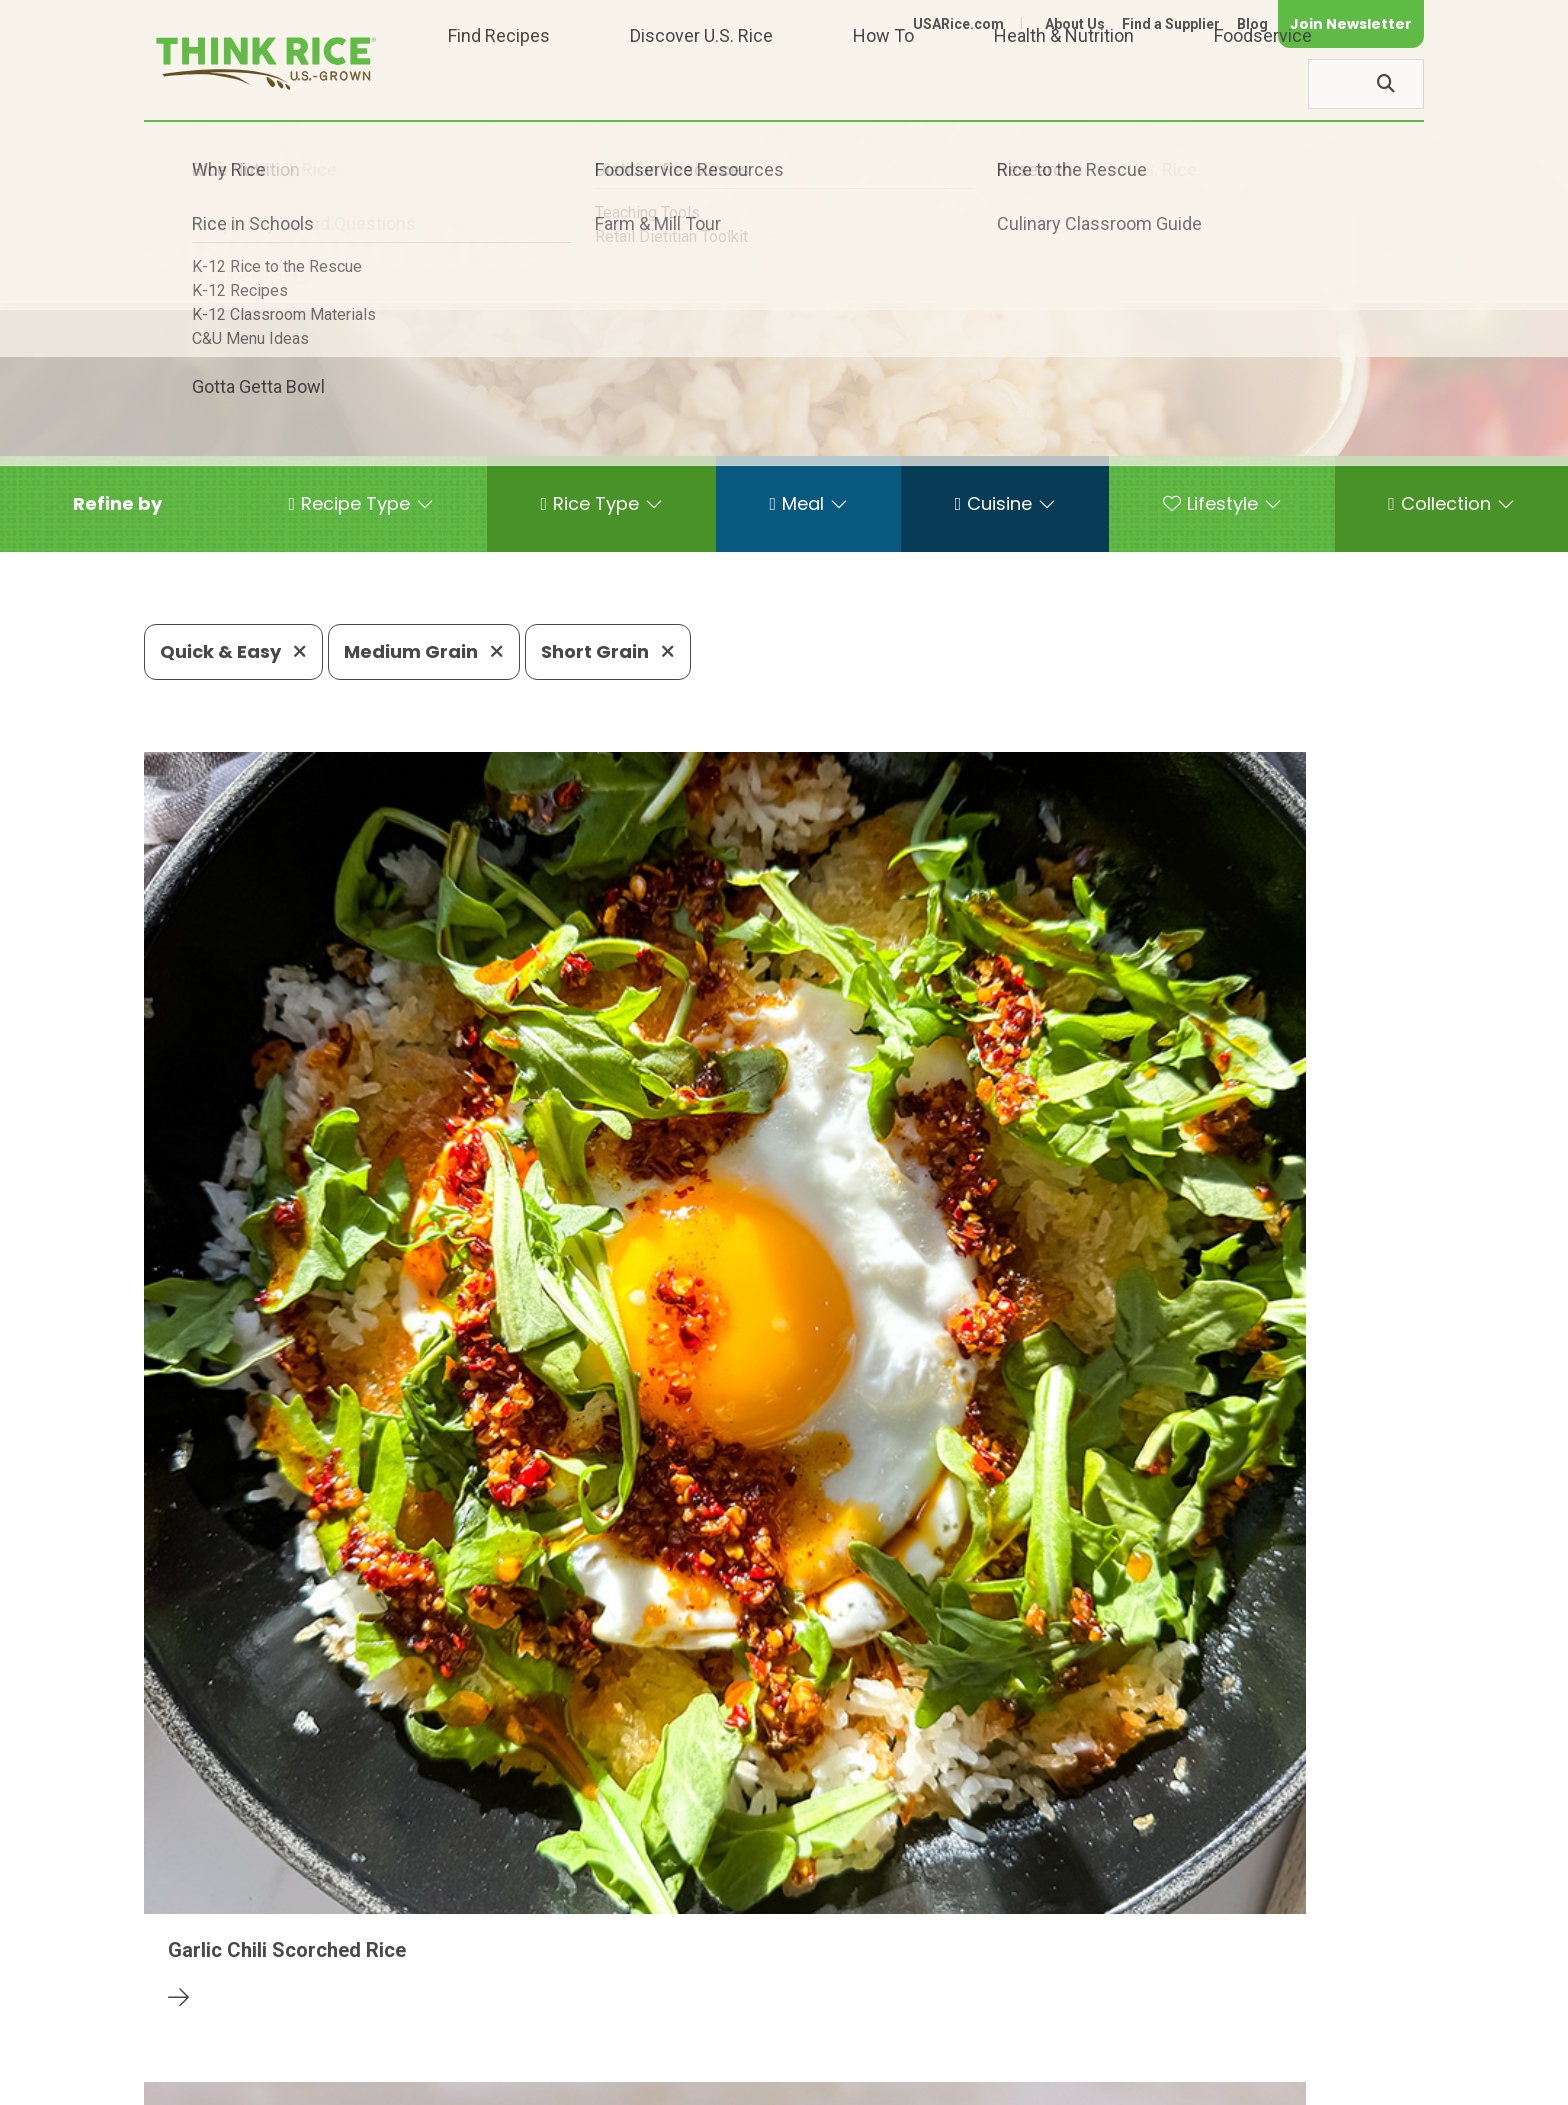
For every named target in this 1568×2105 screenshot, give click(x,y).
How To (883, 83)
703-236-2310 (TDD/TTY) (878, 2020)
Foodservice (1263, 83)
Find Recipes (499, 83)
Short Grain (608, 651)
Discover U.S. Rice (701, 83)
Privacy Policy (1160, 2081)
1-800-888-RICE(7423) (648, 2020)
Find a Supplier (1171, 24)
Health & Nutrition (1064, 83)
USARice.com (958, 24)
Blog (1252, 24)
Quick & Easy (233, 651)
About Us (1075, 24)
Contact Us (1047, 2081)
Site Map (1265, 2081)
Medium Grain (424, 651)
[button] (117, 504)
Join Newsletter (1351, 24)
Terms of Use (1367, 2081)
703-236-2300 (461, 2020)
